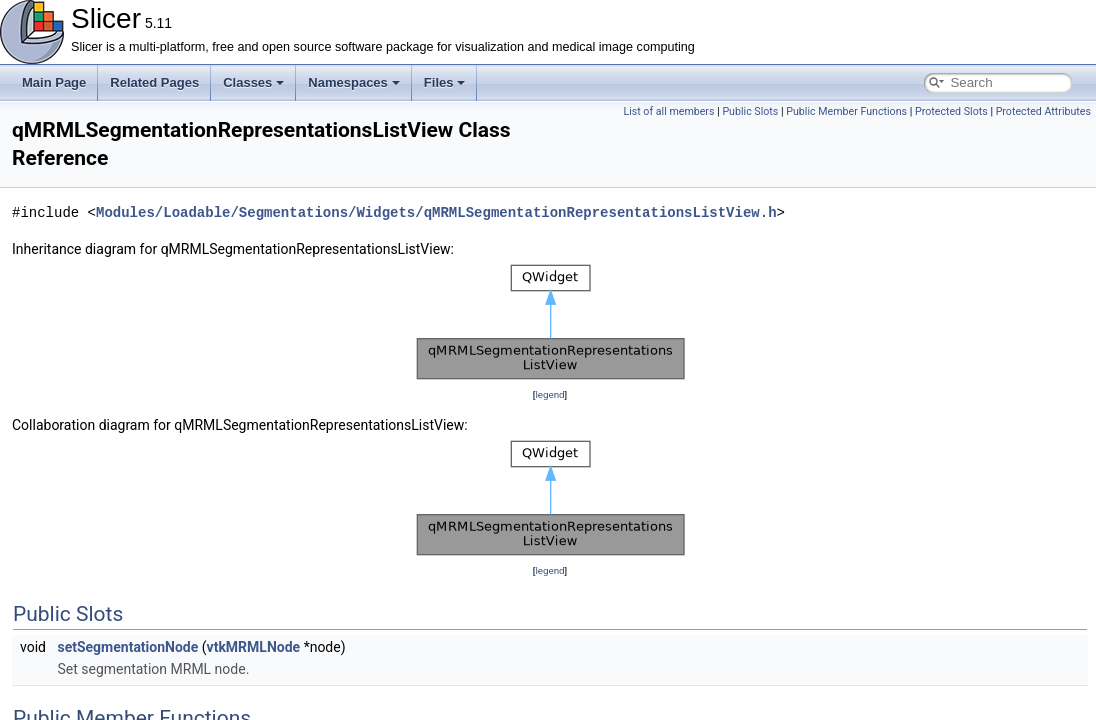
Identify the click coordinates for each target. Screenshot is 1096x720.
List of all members (668, 111)
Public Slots (750, 111)
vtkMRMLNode (254, 647)
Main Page (54, 82)
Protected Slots (951, 111)
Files (445, 82)
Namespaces (354, 82)
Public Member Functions (846, 111)
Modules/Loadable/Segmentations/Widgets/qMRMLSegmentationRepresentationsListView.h (436, 212)
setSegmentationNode (127, 647)
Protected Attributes (1043, 111)
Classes (253, 82)
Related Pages (154, 82)
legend (549, 394)
